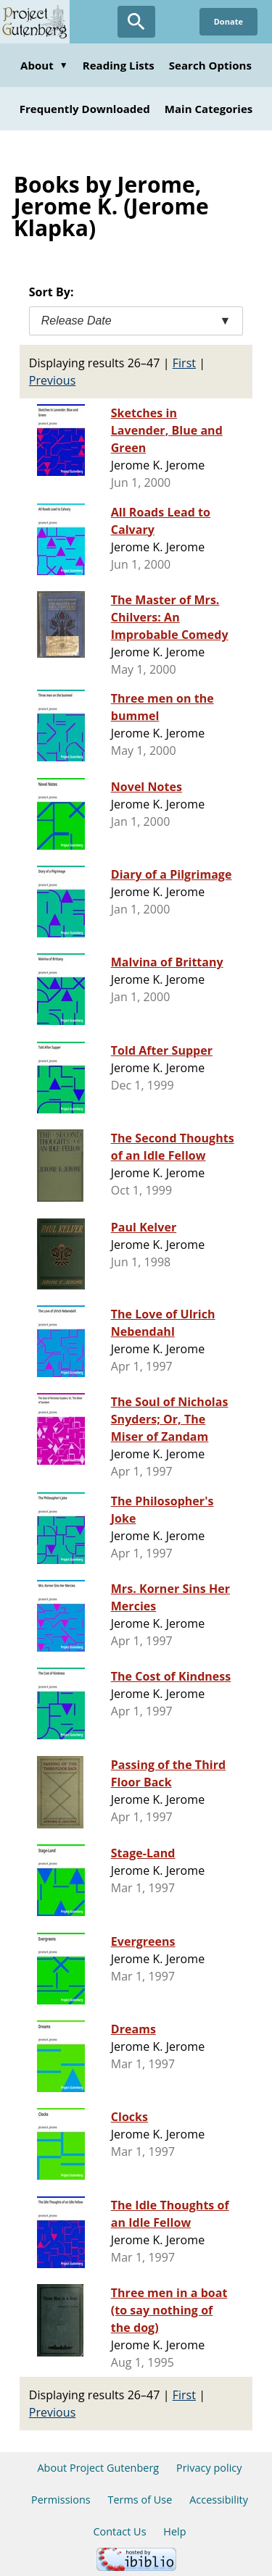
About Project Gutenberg (98, 2468)
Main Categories (209, 108)
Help (174, 2531)
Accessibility (218, 2499)
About (44, 65)
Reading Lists (118, 65)
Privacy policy (209, 2468)
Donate (228, 21)
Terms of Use (139, 2499)
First (184, 363)
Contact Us (119, 2531)
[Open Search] (136, 22)
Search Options (210, 65)
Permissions (61, 2499)
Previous (52, 380)
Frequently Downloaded (85, 108)
